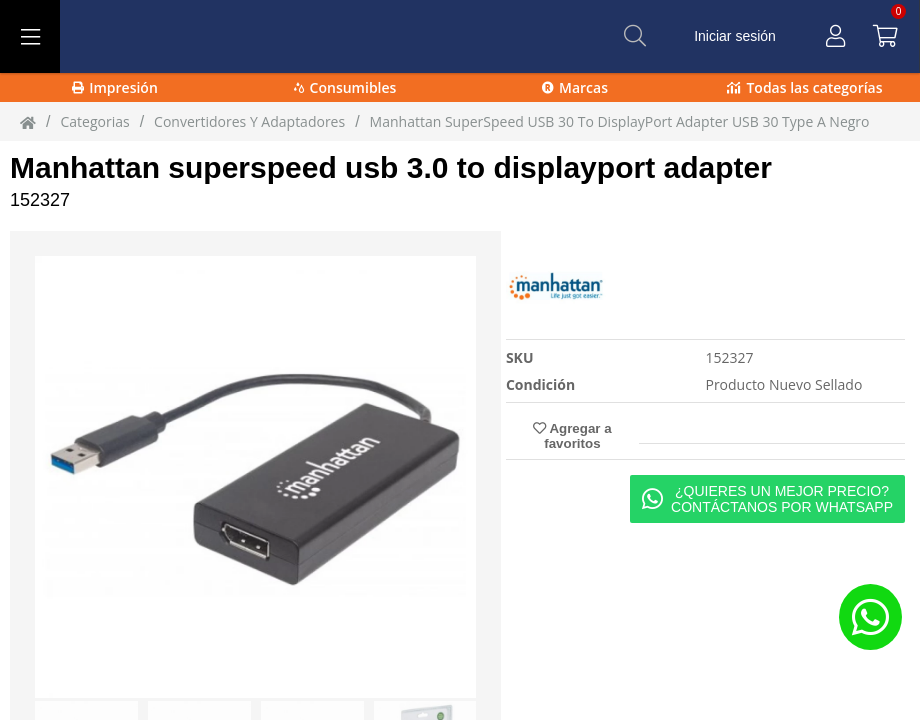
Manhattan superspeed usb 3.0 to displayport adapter (391, 167)
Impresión (115, 87)
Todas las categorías (804, 87)
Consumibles (345, 87)
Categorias (94, 121)
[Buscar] (635, 36)
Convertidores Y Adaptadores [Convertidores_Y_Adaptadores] (249, 121)
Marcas (575, 87)
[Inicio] (28, 122)
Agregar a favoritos (572, 436)
